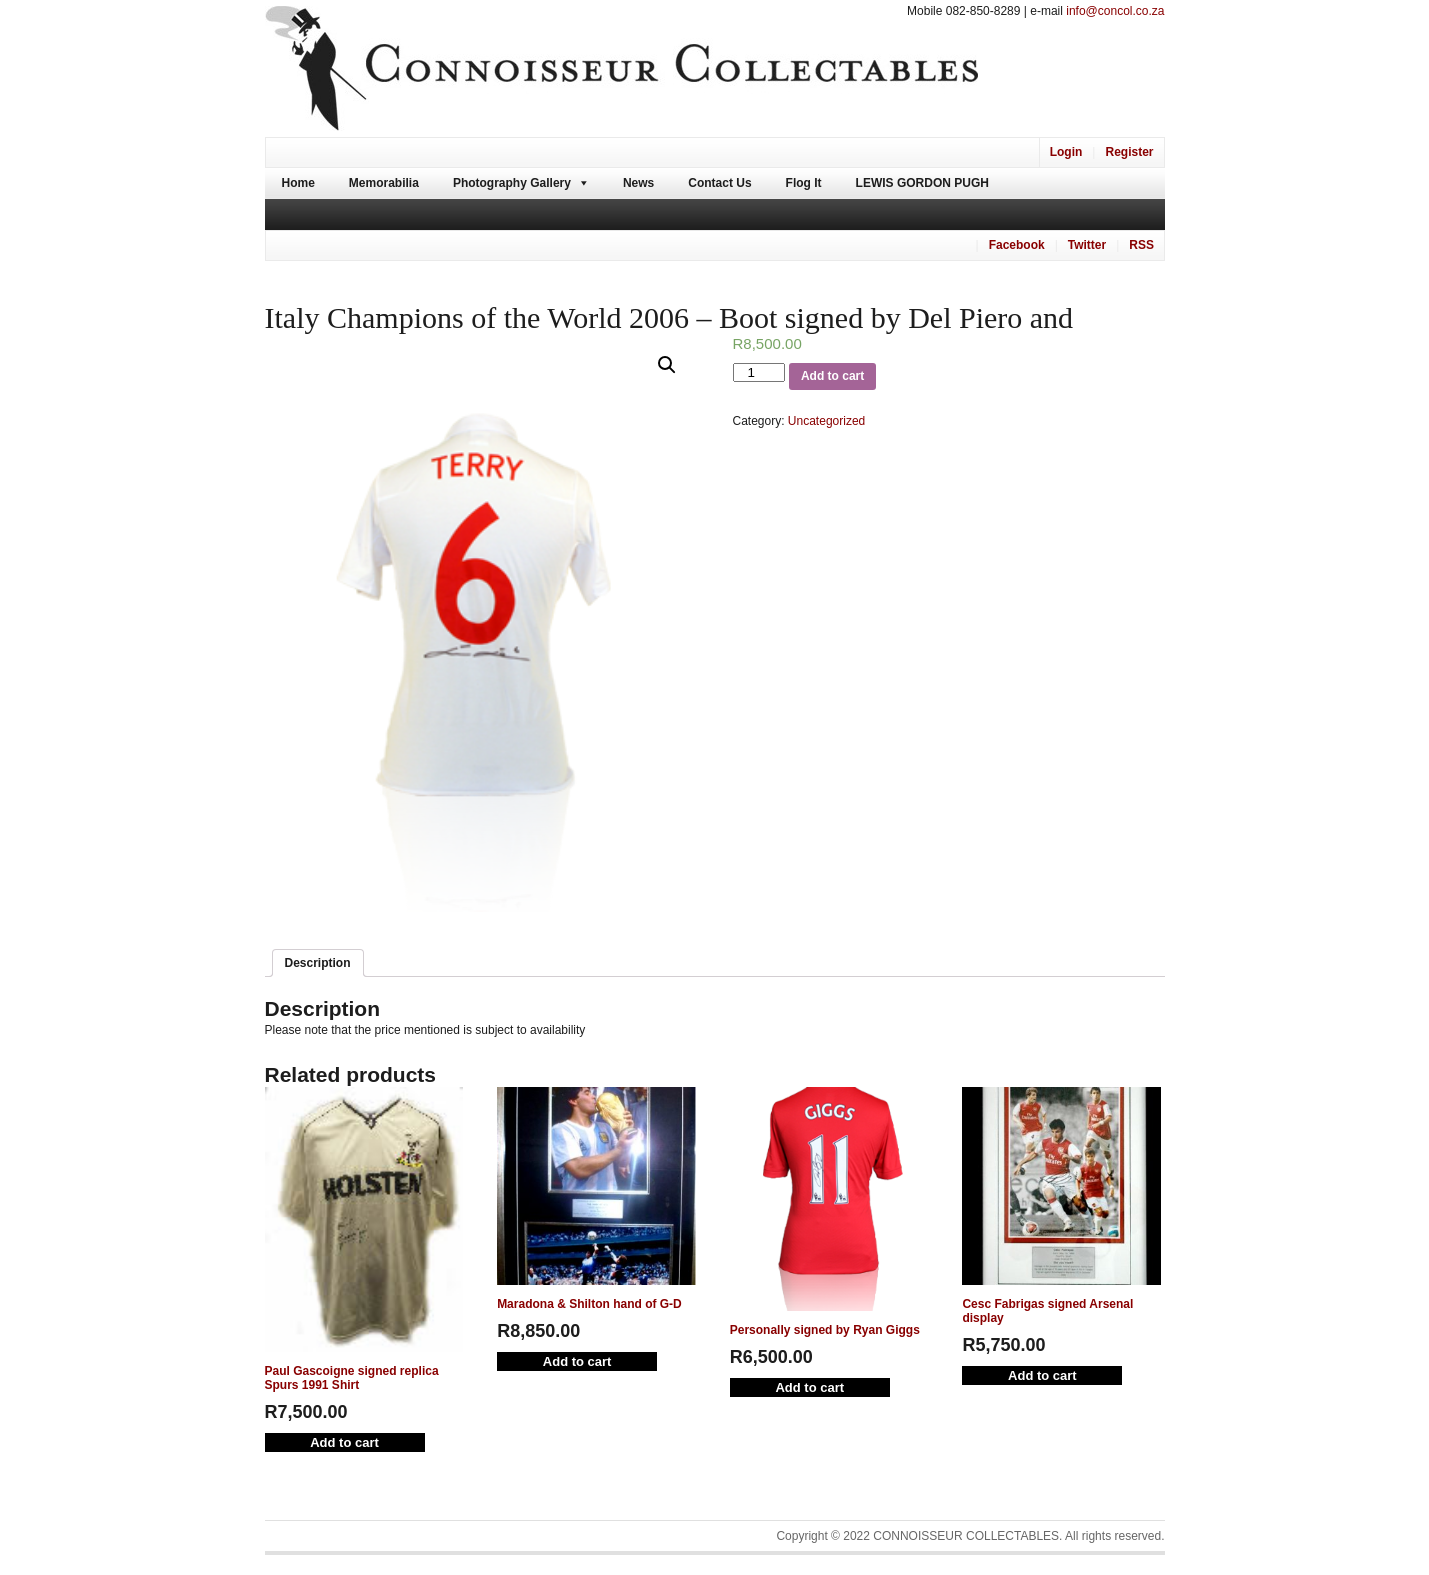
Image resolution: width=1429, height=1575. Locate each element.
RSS (1141, 245)
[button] (667, 365)
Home (298, 183)
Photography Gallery (512, 183)
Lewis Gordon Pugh (922, 183)
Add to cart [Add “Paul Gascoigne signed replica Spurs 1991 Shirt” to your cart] (344, 1442)
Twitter (1087, 245)
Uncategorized (826, 421)
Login (1066, 152)
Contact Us (719, 183)
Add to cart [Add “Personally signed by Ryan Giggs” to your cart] (809, 1387)
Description (318, 963)
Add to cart (832, 376)
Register (1129, 152)
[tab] (318, 963)
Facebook (1017, 245)
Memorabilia (384, 183)
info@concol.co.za (1115, 11)
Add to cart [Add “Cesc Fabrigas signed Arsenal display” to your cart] (1042, 1375)
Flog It (804, 183)
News (638, 183)
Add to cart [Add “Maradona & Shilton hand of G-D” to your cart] (577, 1361)
